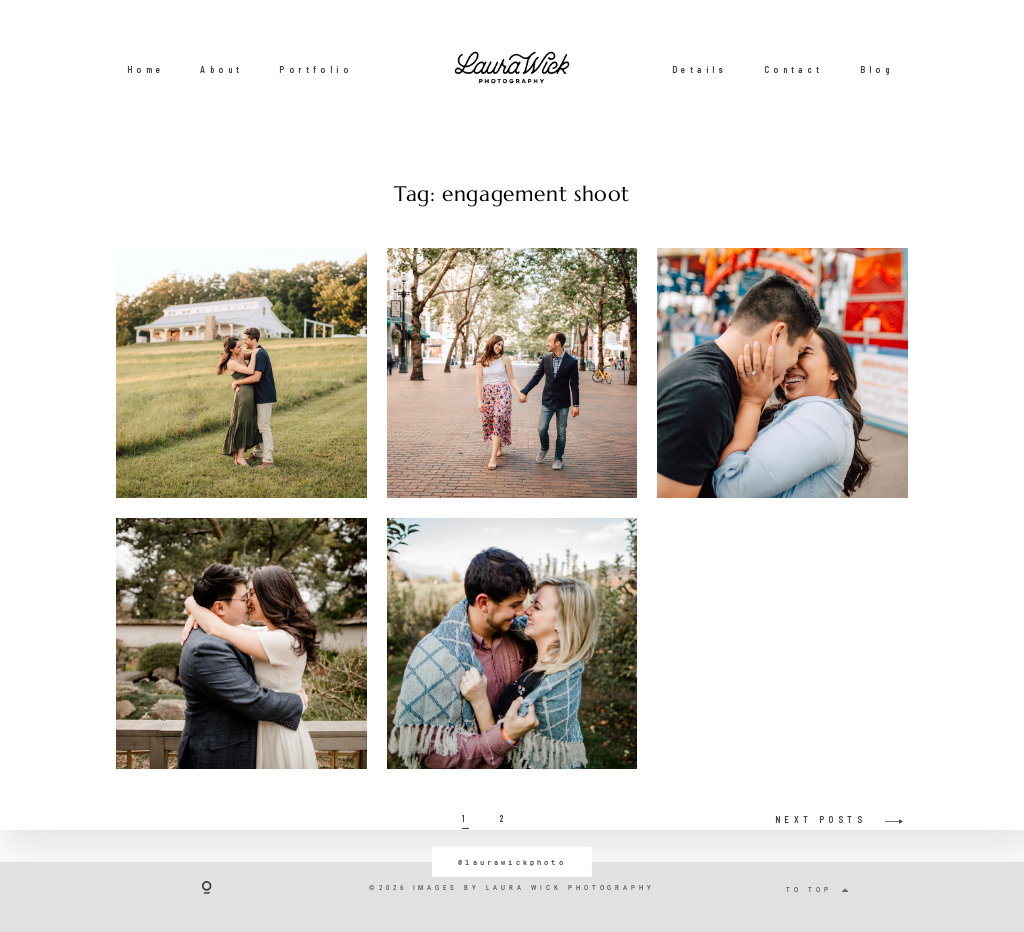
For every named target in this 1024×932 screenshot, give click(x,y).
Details (700, 69)
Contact (794, 69)
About (221, 69)
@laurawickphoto (512, 861)
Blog (877, 69)
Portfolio (315, 69)
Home (146, 69)
